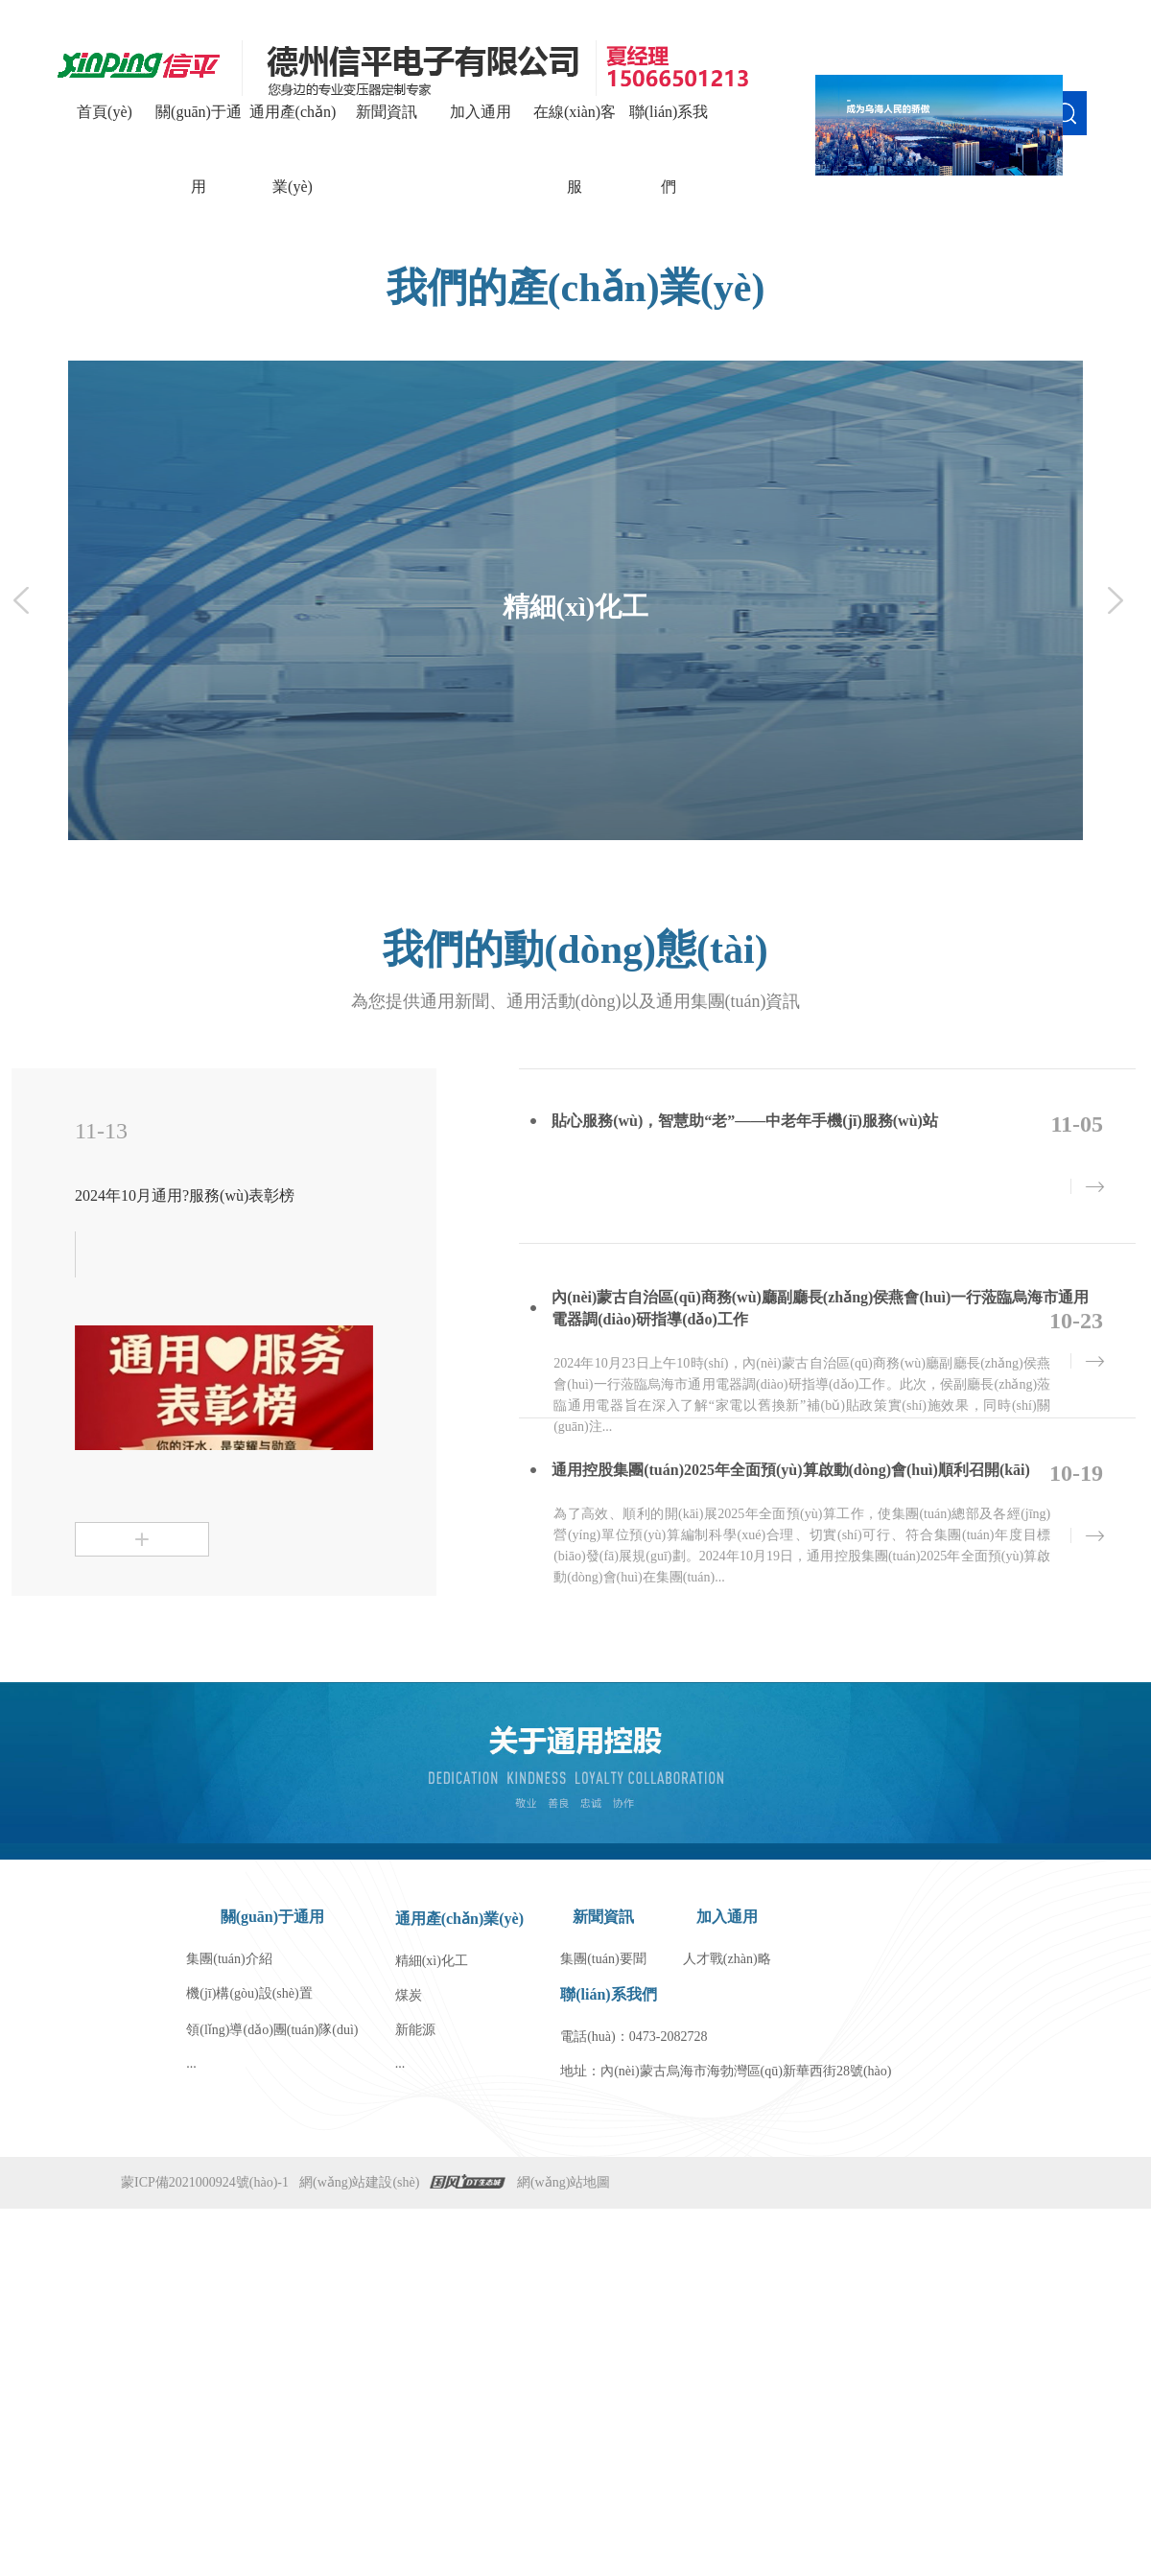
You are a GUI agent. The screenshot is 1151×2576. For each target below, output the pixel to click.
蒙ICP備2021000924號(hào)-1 (205, 2182)
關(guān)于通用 (198, 149)
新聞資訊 (386, 112)
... (191, 2063)
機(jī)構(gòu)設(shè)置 (249, 1993)
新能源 (415, 2030)
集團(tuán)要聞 (603, 1959)
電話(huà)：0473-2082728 (633, 2036)
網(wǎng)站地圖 (563, 2182)
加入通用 (480, 112)
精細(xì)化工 (431, 1961)
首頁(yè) (104, 112)
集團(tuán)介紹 (228, 1959)
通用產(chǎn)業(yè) (293, 149)
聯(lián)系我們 (669, 149)
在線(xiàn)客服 (574, 149)
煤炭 (408, 1995)
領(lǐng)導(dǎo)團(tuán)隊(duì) (272, 2030)
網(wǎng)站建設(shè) (359, 2182)
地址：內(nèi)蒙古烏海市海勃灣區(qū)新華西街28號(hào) (725, 2071)
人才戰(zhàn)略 (727, 1959)
